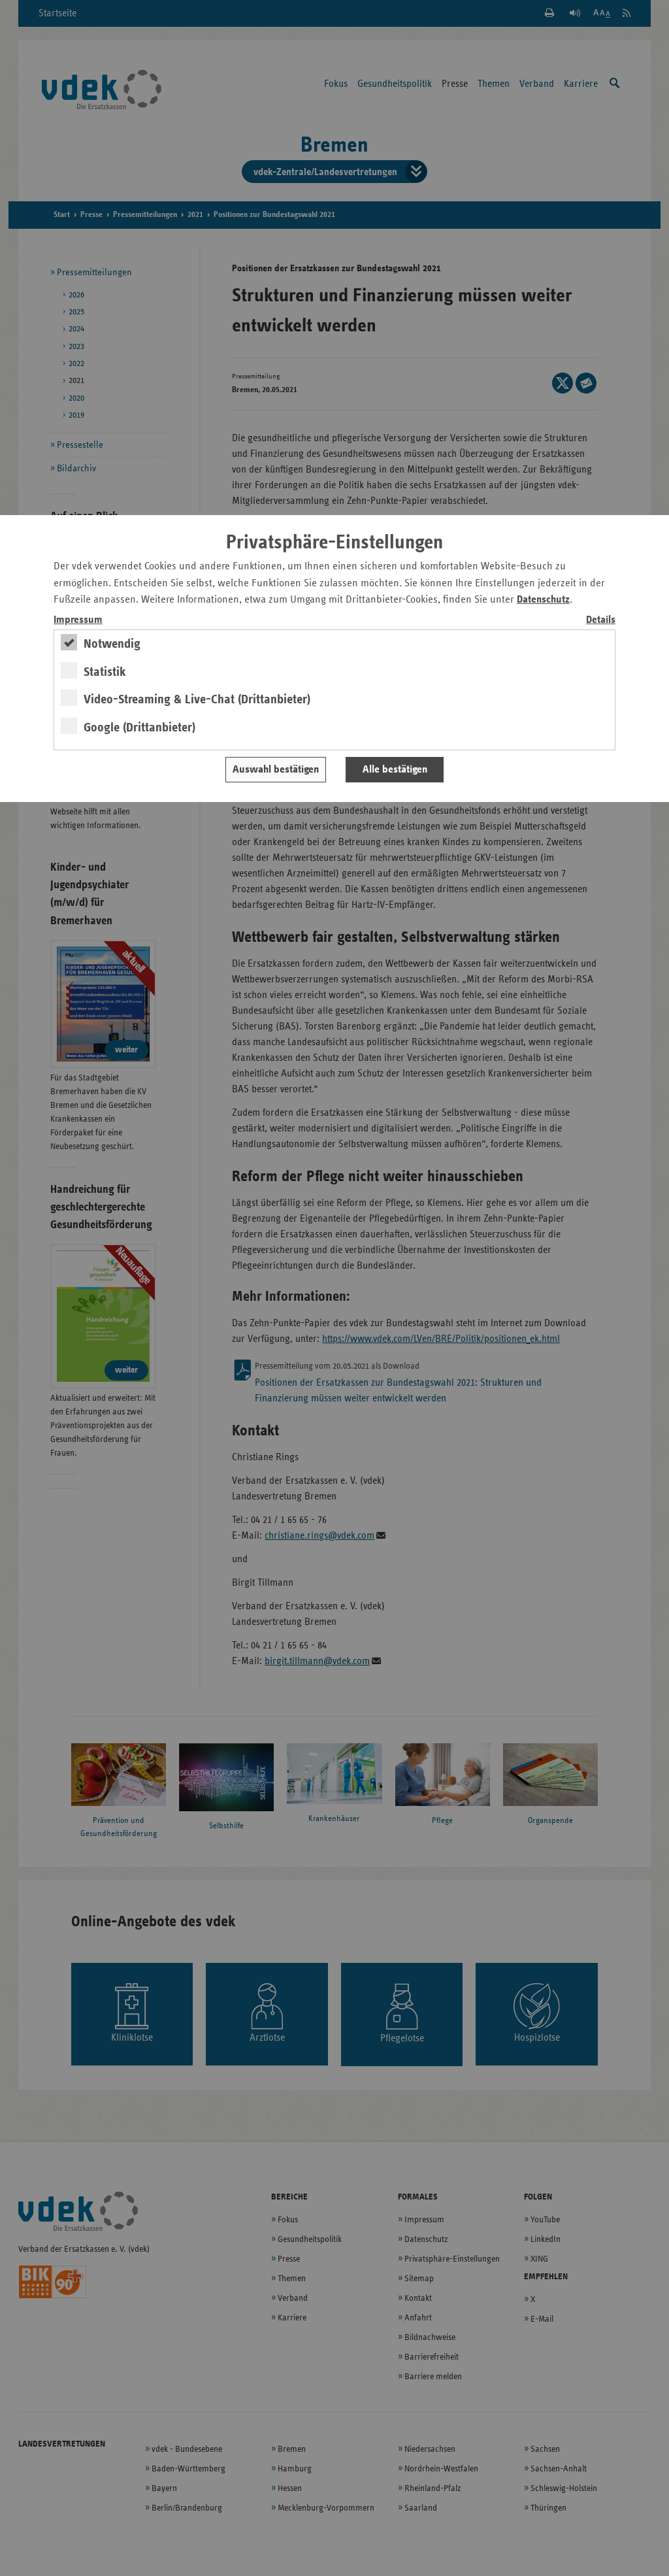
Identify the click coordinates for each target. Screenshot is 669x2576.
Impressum (78, 620)
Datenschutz (543, 599)
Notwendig (112, 643)
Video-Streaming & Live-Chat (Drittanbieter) (197, 699)
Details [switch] (600, 620)
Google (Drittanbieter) (139, 727)
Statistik (105, 671)
